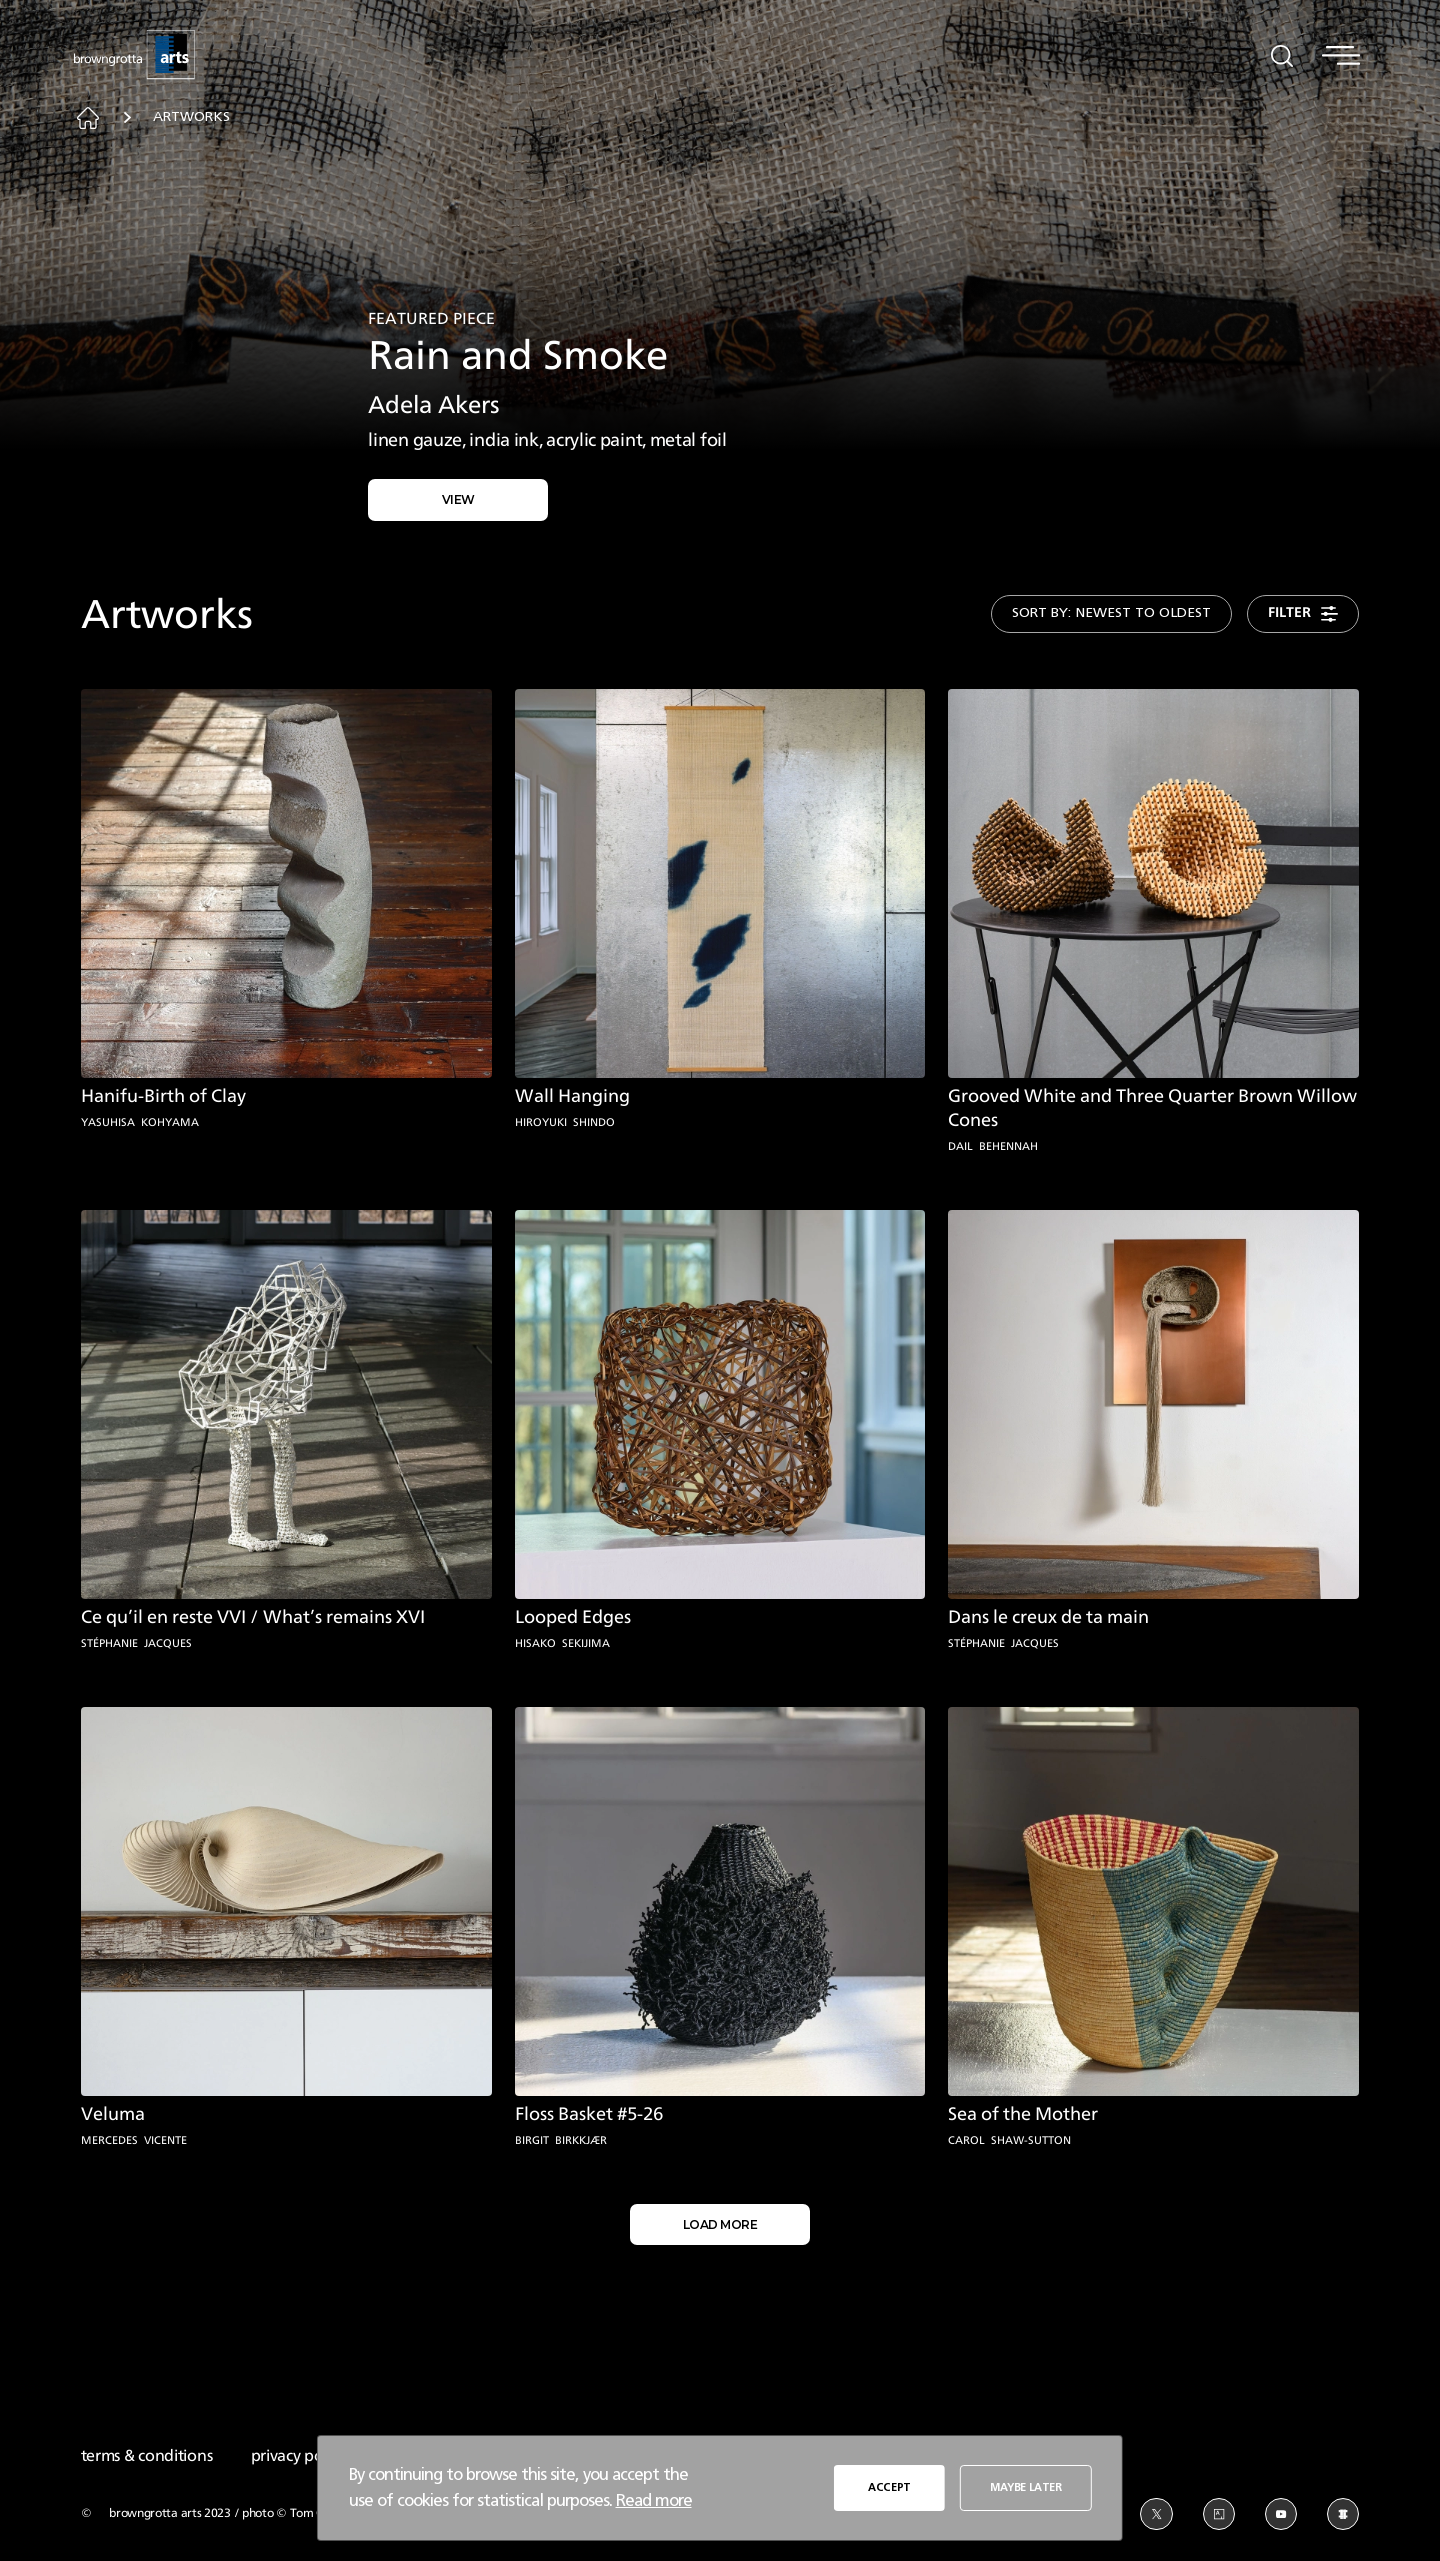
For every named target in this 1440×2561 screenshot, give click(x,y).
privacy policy (298, 2451)
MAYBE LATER (1025, 2486)
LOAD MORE (720, 2219)
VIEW (458, 497)
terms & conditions (147, 2451)
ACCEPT (889, 2486)
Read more (654, 2500)
